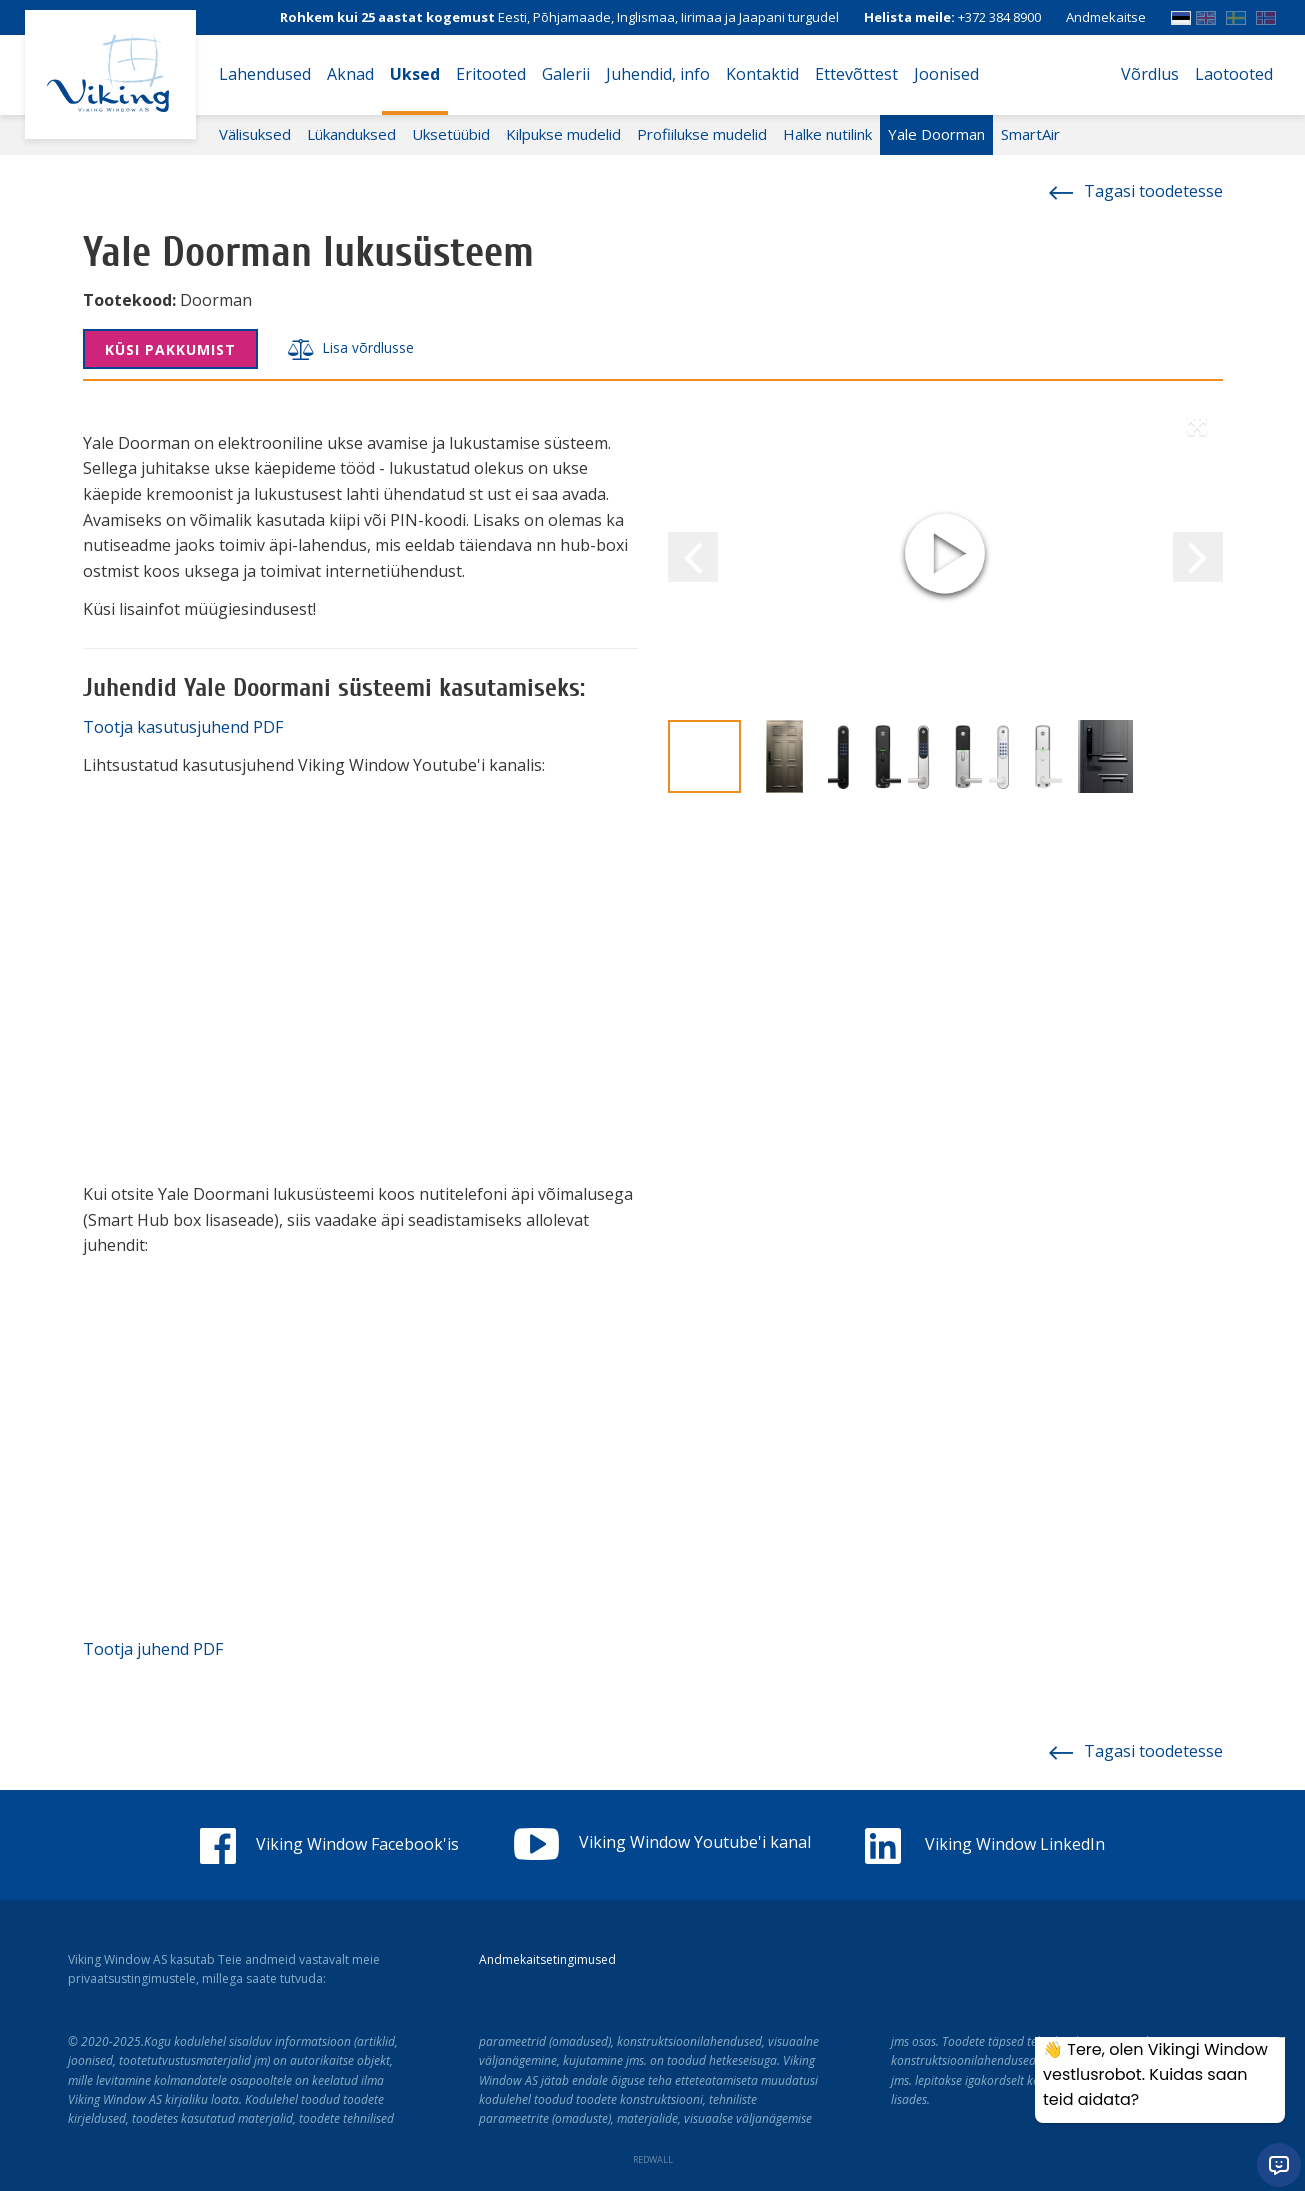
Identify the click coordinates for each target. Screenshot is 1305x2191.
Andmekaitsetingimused (547, 1959)
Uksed (415, 74)
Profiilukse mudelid (702, 134)
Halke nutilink (827, 134)
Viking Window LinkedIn (985, 1844)
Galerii (566, 74)
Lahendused (265, 74)
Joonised (946, 74)
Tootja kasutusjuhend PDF (183, 727)
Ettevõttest (856, 74)
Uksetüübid (451, 134)
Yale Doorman (936, 134)
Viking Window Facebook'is (329, 1844)
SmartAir (1030, 134)
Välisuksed (255, 134)
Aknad (350, 74)
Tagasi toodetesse (1136, 191)
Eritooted (491, 74)
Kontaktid (762, 74)
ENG (1206, 13)
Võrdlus (1150, 74)
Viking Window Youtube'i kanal (662, 1842)
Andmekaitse (1106, 17)
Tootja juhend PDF (153, 1649)
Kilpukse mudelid (563, 134)
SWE (1236, 13)
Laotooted (1234, 74)
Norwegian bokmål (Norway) (1266, 13)
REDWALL (653, 2159)
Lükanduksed (351, 134)
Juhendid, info (658, 74)
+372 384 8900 (999, 17)
